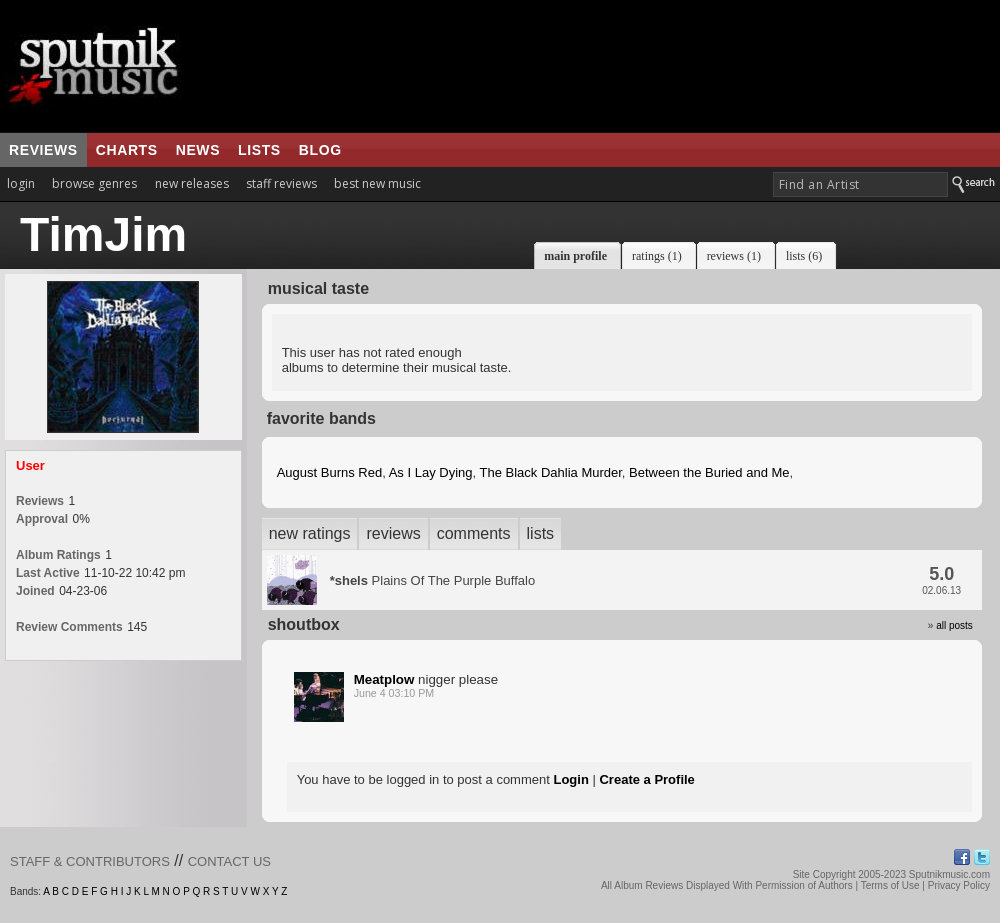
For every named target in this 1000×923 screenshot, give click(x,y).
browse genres (94, 183)
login (21, 183)
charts (127, 150)
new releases (192, 183)
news (198, 150)
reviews (43, 150)
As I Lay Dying (431, 472)
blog (320, 150)
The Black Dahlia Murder (551, 472)
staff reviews (281, 183)
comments (474, 533)
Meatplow (384, 679)
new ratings (310, 533)
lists (259, 150)
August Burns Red (330, 472)
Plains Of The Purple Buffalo (432, 580)
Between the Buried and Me (709, 472)
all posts (954, 625)
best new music (377, 183)
